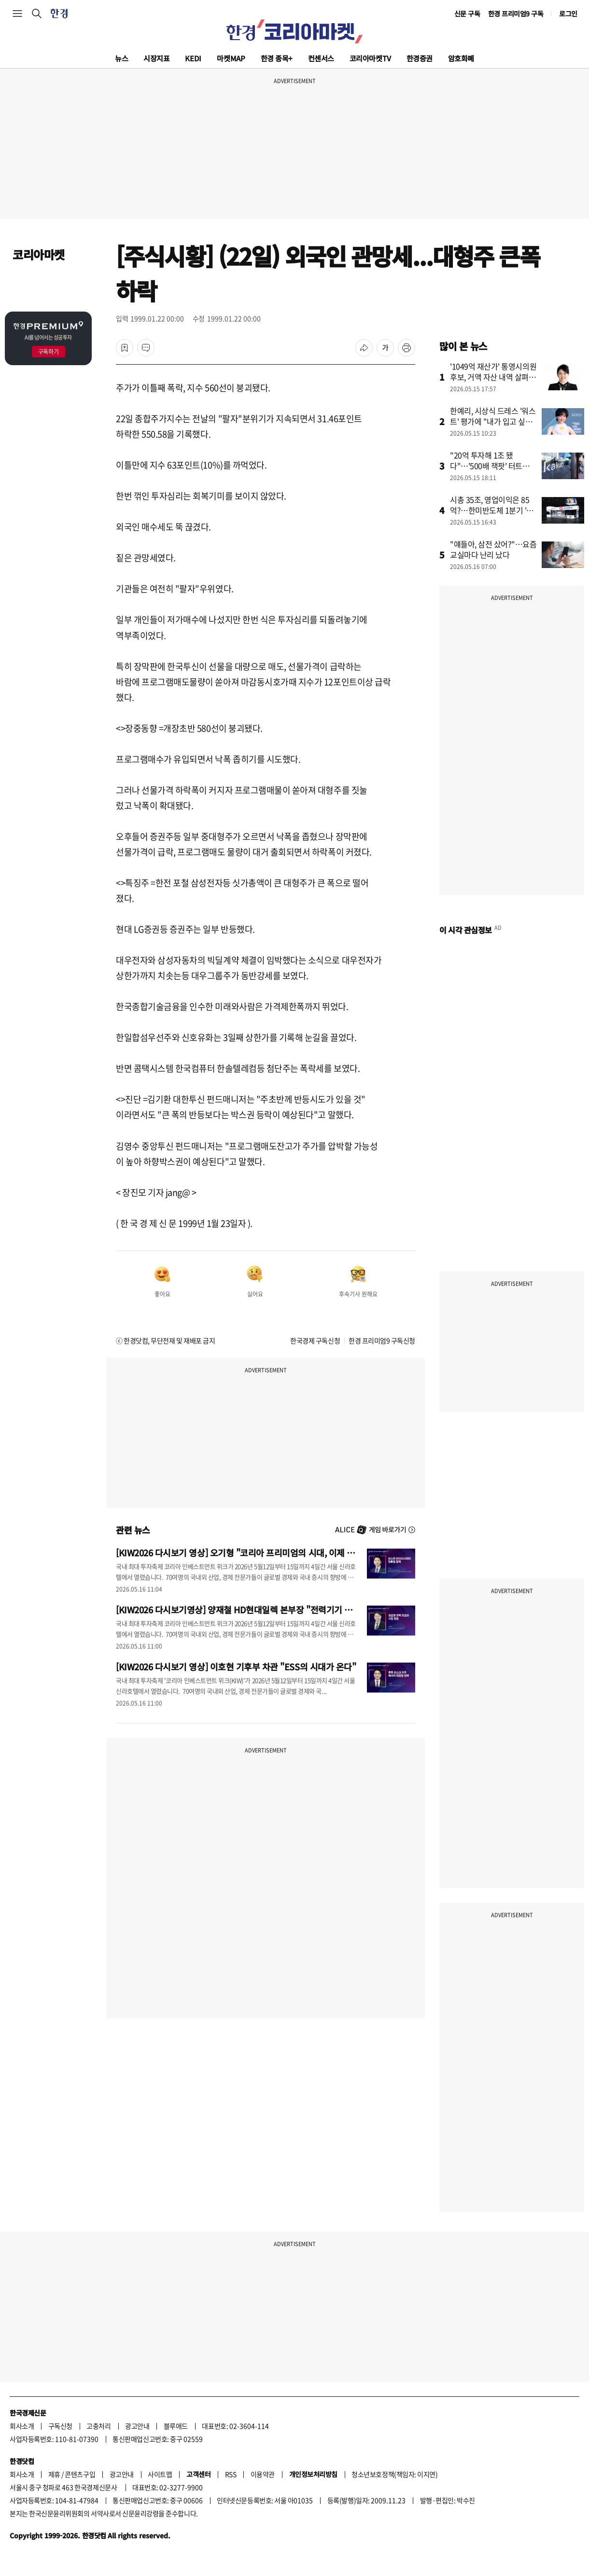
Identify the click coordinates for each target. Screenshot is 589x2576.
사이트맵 (160, 2474)
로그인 (568, 13)
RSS (231, 2474)
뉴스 (121, 58)
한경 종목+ (277, 58)
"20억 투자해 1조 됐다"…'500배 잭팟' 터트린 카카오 (490, 465)
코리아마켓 (370, 58)
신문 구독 (467, 13)
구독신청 (60, 2426)
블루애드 (176, 2426)
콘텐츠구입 (80, 2474)
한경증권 (420, 58)
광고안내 (137, 2426)
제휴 (54, 2474)
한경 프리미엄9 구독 (516, 13)
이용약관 (263, 2474)
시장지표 (156, 58)
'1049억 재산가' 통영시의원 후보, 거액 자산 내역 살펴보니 (493, 376)
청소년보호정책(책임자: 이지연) (394, 2474)
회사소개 (22, 2426)
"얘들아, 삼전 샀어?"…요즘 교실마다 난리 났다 (493, 549)
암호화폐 (461, 58)
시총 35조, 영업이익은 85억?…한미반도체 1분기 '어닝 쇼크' (491, 510)
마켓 (231, 58)
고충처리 (98, 2426)
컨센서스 (321, 58)
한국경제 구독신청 (315, 1340)
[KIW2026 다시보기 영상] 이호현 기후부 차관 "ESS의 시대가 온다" (236, 1666)
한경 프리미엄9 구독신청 (382, 1340)
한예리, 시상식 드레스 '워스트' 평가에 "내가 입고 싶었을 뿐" (493, 421)
